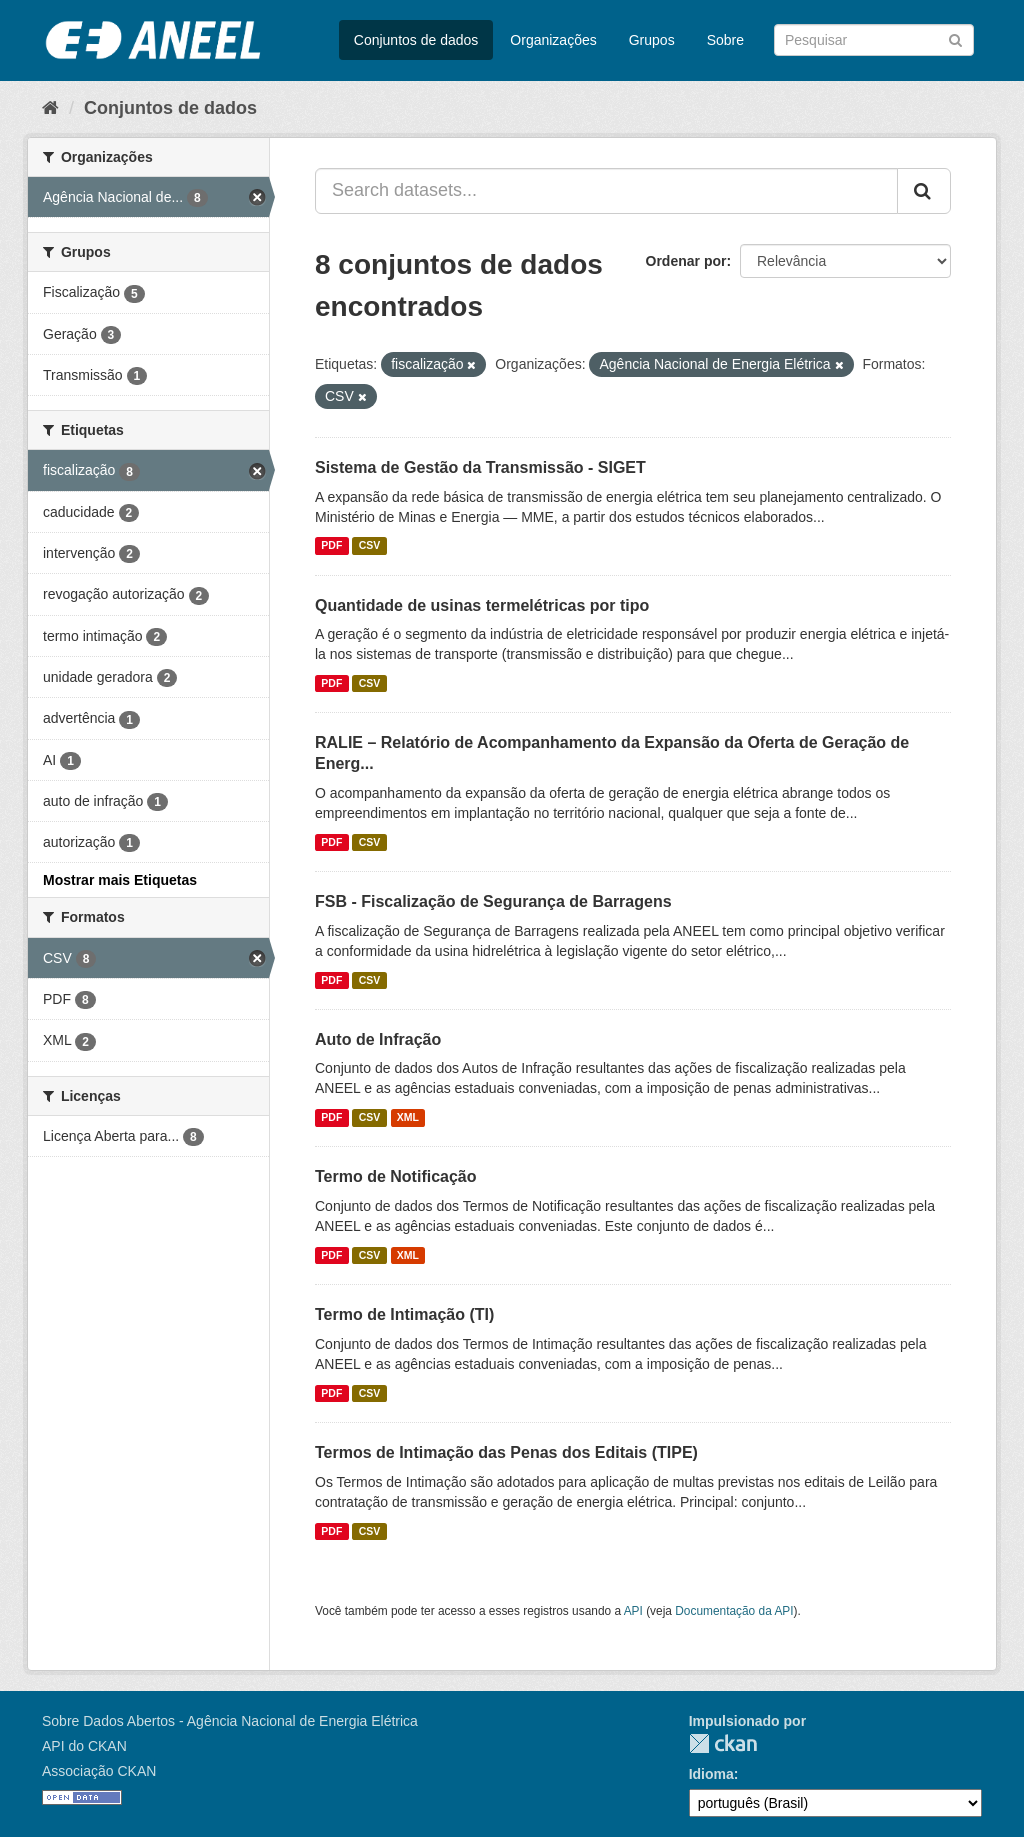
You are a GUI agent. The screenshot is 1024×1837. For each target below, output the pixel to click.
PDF (331, 546)
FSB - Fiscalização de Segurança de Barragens (493, 901)
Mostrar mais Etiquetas (120, 880)
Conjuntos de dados (416, 40)
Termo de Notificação (396, 1176)
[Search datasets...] (606, 191)
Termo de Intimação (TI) (404, 1314)
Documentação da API (734, 1611)
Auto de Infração (378, 1039)
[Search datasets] (874, 40)
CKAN (723, 1743)
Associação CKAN (99, 1771)
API (633, 1611)
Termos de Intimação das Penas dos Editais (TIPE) (506, 1452)
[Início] (50, 108)
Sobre (725, 40)
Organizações (553, 40)
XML (408, 1117)
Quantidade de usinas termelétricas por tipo (482, 605)
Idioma (711, 1774)
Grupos (652, 40)
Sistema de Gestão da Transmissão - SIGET (480, 467)
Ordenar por (686, 261)
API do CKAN (84, 1746)
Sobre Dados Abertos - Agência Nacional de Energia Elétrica (230, 1721)
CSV (370, 546)
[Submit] (955, 38)
